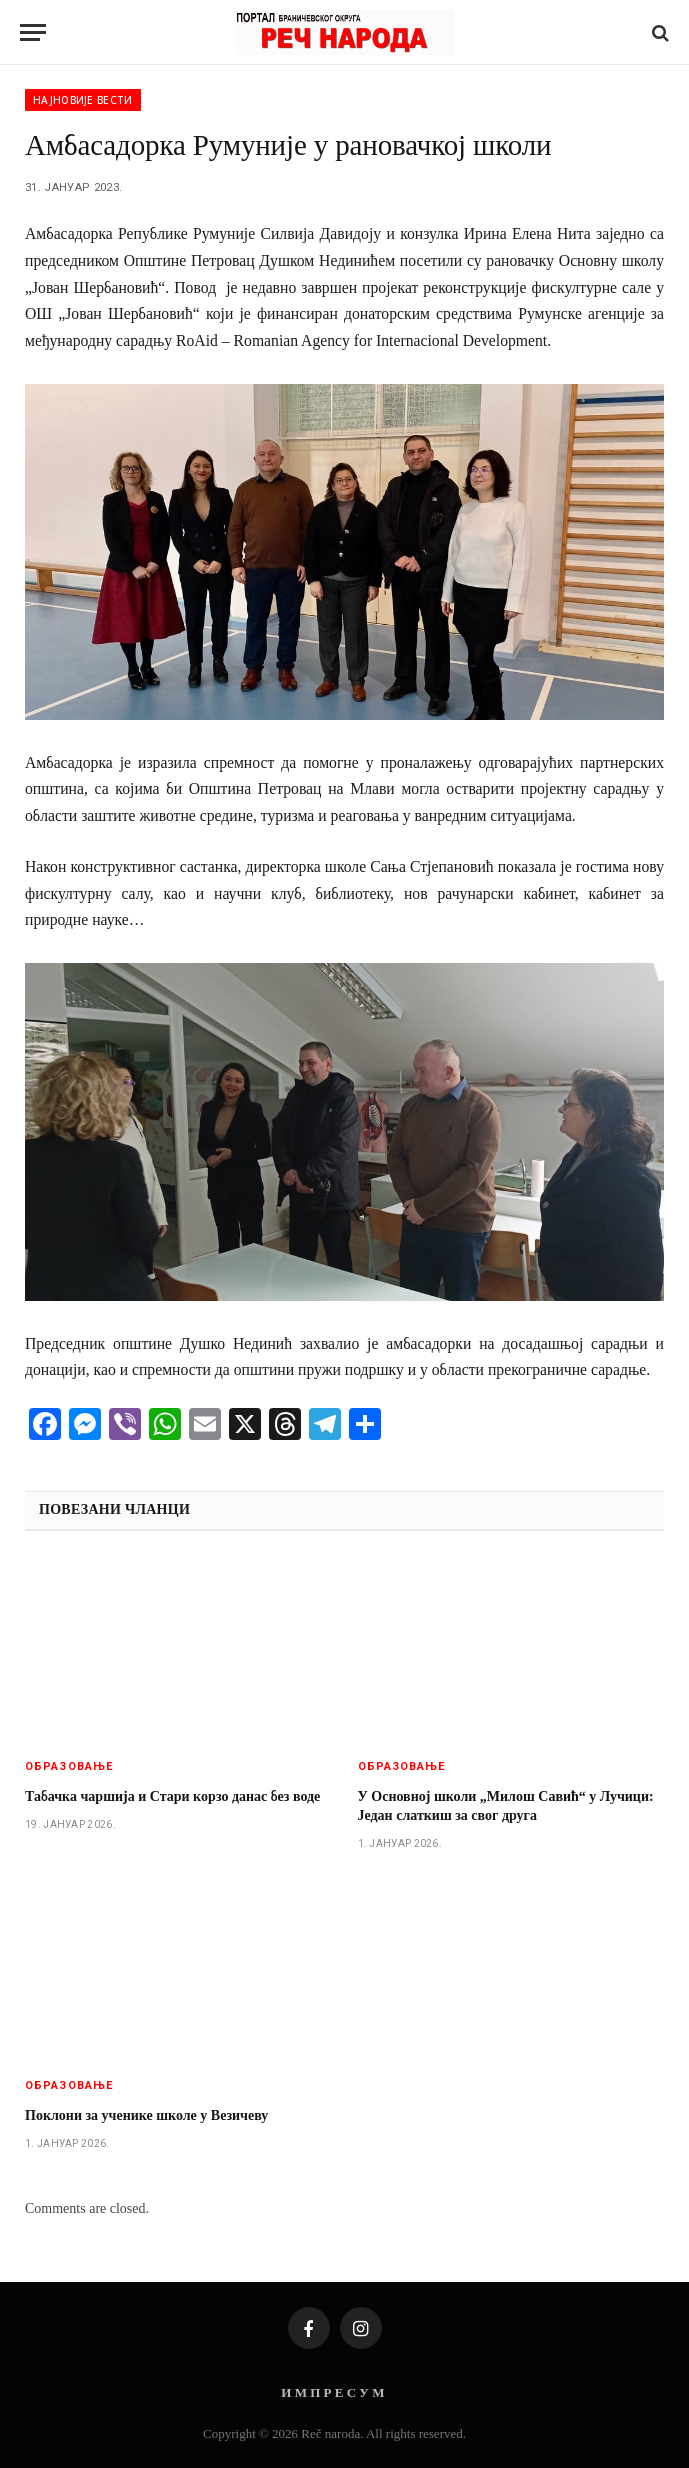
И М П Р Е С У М (332, 2392)
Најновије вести (83, 100)
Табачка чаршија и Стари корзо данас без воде (172, 1796)
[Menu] (33, 32)
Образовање (69, 1766)
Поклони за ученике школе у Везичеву (146, 2115)
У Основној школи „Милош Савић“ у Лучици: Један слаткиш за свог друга (506, 1806)
